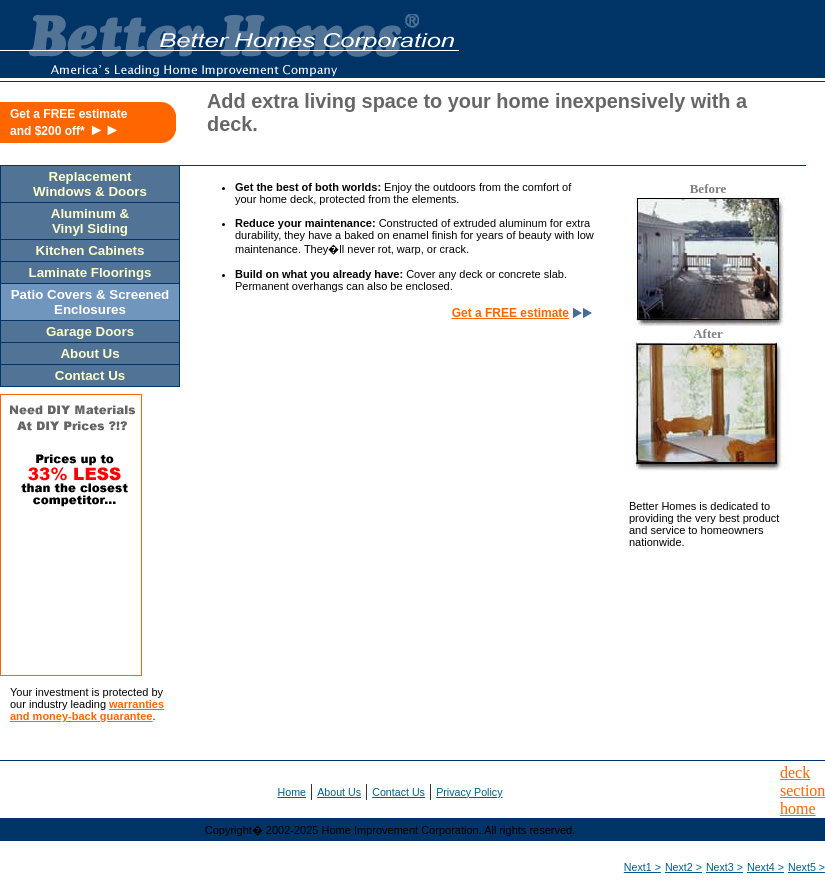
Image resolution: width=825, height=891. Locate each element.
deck (795, 772)
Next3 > (724, 867)
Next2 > (683, 867)
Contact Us (398, 792)
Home (292, 792)
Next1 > (642, 867)
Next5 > (806, 867)
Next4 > (765, 867)
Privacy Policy (469, 792)
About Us (339, 792)
